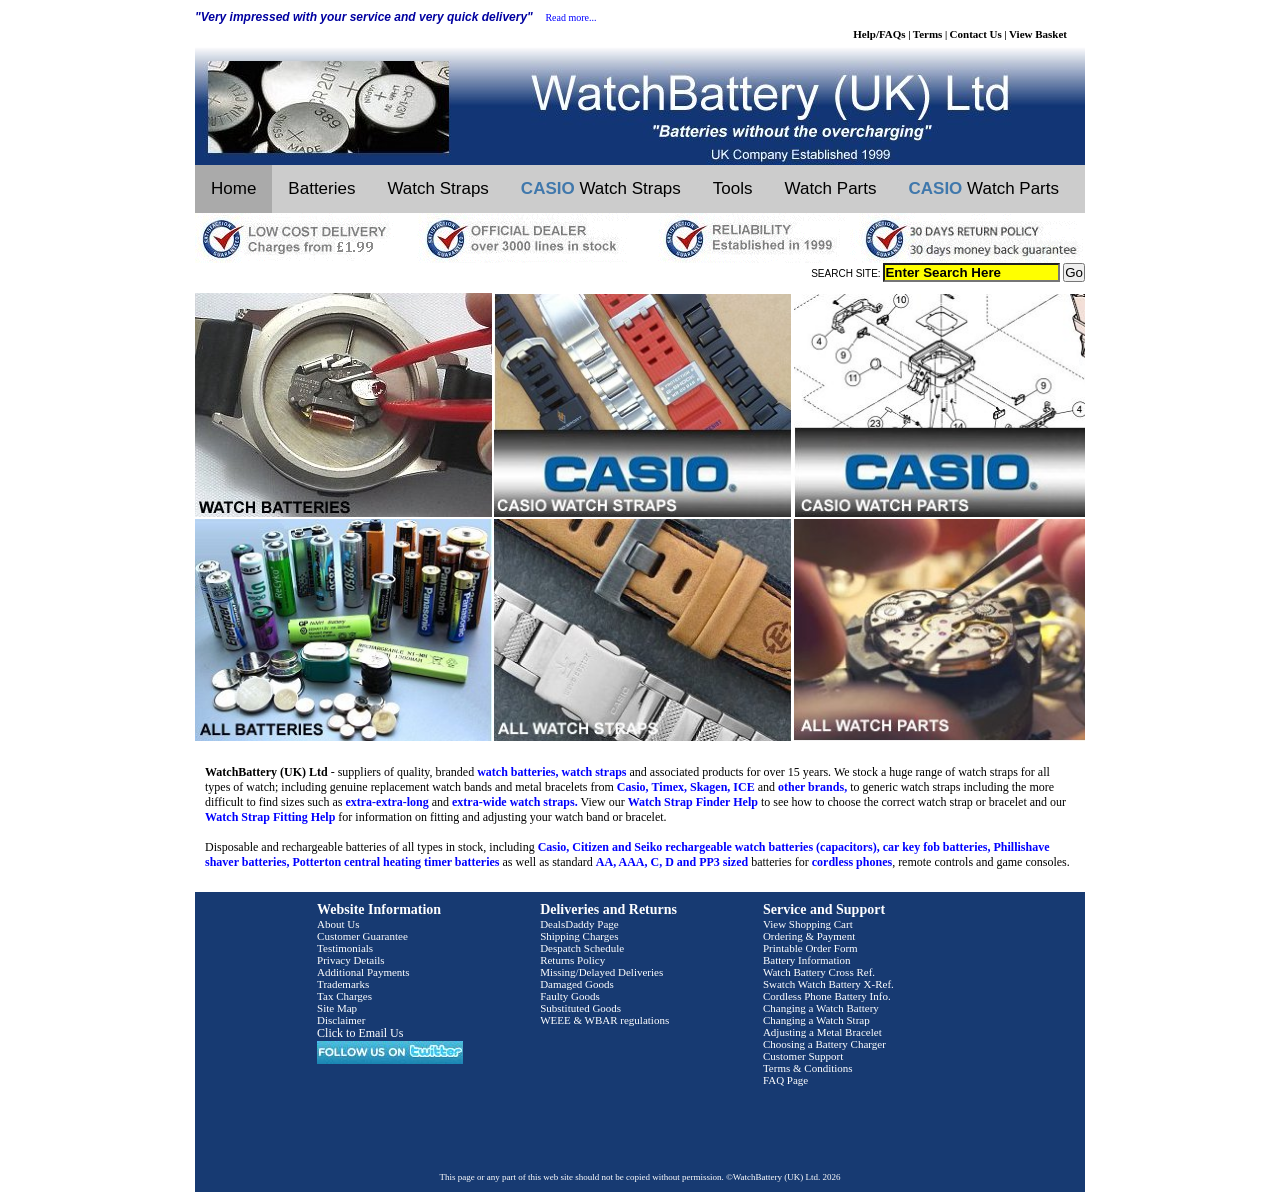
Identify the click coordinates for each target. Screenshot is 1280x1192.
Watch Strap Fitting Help (270, 817)
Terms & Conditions (808, 1068)
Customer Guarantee (362, 936)
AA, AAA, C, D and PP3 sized (672, 862)
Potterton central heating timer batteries (395, 862)
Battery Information (807, 960)
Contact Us (976, 34)
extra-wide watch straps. (515, 802)
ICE (743, 787)
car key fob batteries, (937, 847)
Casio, (633, 787)
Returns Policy (572, 960)
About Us (338, 924)
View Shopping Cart (808, 924)
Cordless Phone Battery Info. (827, 996)
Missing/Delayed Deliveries (601, 972)
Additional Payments (363, 972)
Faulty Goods (570, 996)
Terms (928, 34)
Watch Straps (437, 188)
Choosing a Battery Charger (824, 1044)
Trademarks (343, 984)
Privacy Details (351, 960)
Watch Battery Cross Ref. (819, 972)
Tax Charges (344, 996)
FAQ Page (785, 1080)
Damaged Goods (577, 984)
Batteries (321, 188)
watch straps (594, 772)
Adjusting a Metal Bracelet (822, 1032)
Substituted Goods (580, 1008)
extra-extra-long (386, 802)
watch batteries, (517, 772)
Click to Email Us (360, 1033)
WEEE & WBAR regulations (604, 1020)
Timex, (669, 787)
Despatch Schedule (582, 948)
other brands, (812, 787)
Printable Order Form (810, 948)
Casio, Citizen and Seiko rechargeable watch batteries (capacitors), (709, 847)
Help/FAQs (879, 34)
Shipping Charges (579, 936)
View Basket (1038, 34)
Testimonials (345, 948)
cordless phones (852, 862)
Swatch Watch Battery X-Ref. (828, 984)
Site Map (337, 1008)
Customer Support (803, 1056)
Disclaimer (341, 1020)
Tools (733, 188)
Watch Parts (831, 188)
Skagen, (710, 787)
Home (233, 188)
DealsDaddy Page (579, 924)
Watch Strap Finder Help (693, 802)
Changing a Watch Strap (816, 1020)
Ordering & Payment (809, 936)
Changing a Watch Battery (821, 1008)
